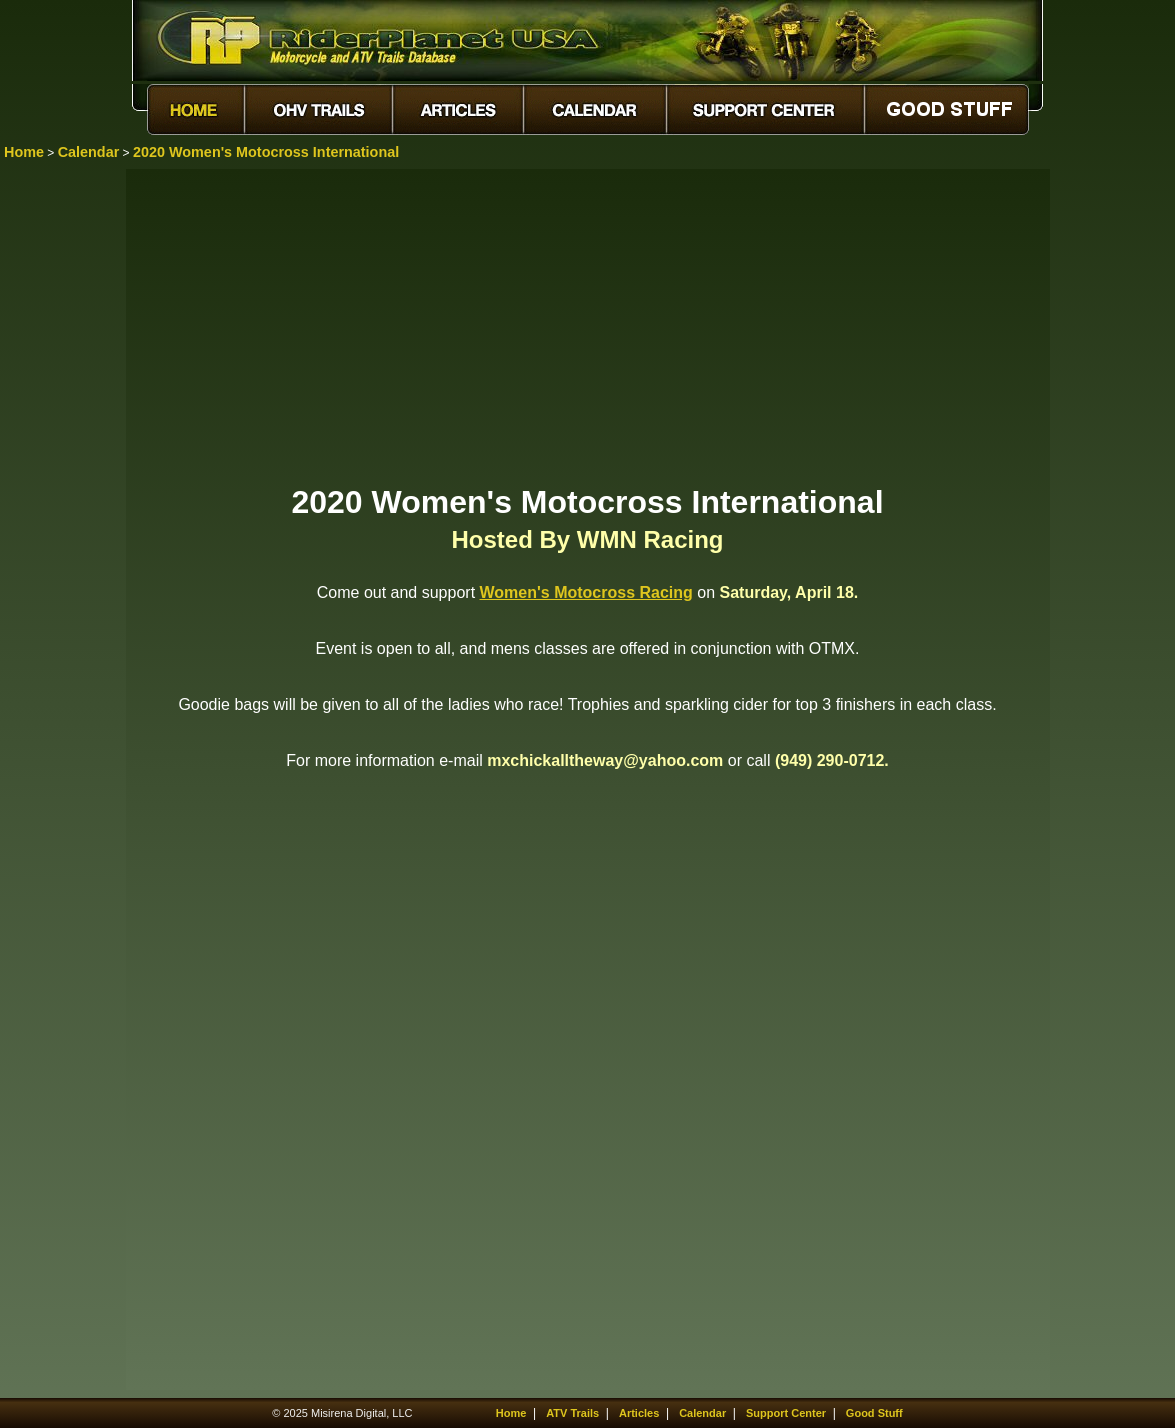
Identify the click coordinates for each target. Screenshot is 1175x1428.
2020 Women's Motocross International (266, 152)
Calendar (89, 152)
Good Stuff (874, 1413)
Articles (639, 1413)
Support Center (786, 1413)
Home (24, 152)
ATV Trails (572, 1413)
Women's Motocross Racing (586, 592)
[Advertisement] (588, 325)
